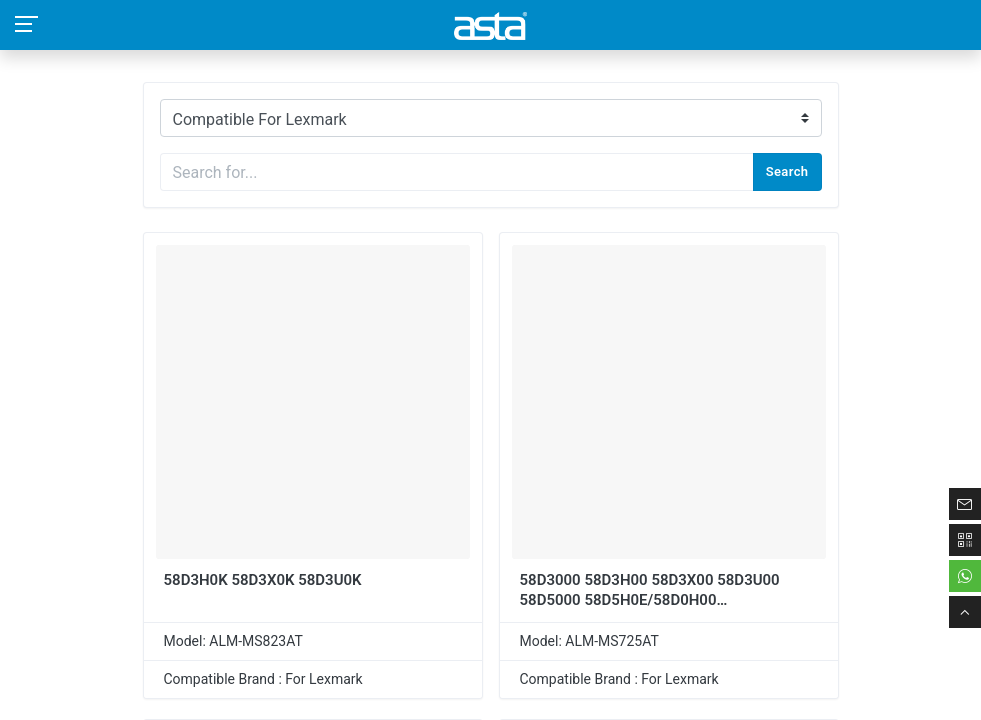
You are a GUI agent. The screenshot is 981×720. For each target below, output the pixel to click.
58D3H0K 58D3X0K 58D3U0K (263, 580)
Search (787, 171)
